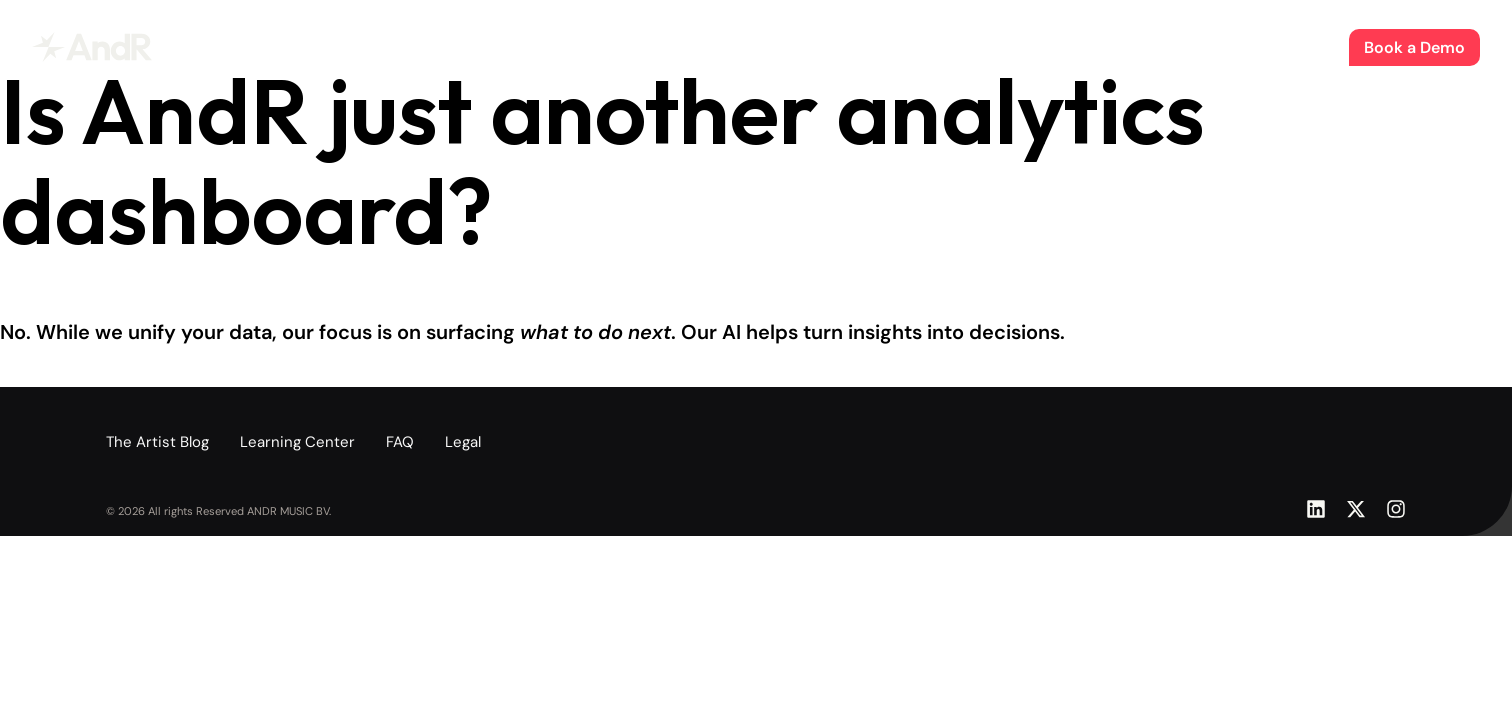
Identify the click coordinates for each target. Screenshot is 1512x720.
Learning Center (297, 442)
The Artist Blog (763, 46)
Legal (463, 442)
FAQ (400, 442)
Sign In (1306, 47)
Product (665, 46)
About (854, 46)
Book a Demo (1414, 47)
